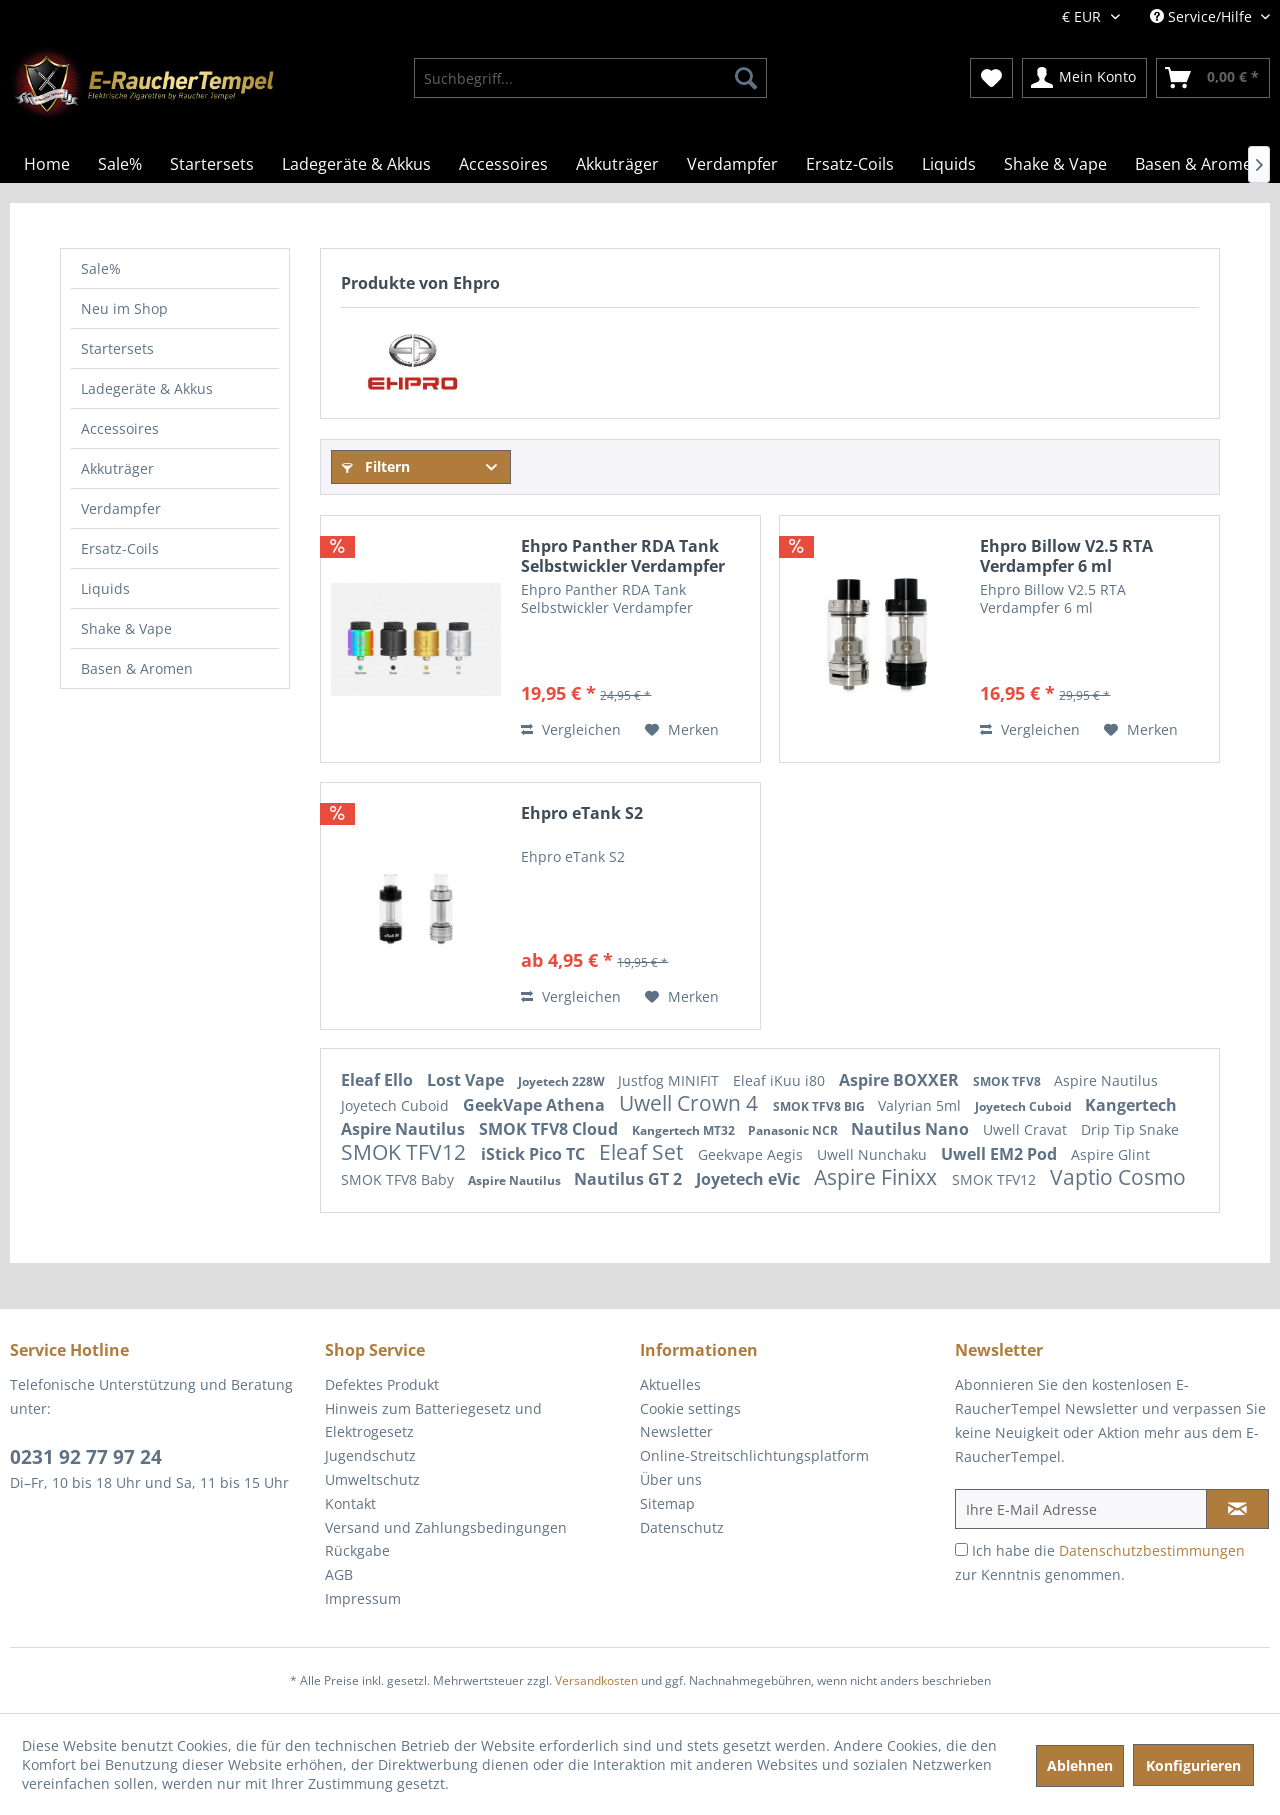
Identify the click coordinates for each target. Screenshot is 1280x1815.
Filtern (376, 466)
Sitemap (667, 1503)
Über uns (671, 1479)
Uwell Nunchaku (874, 1154)
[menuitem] (590, 78)
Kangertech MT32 (685, 1130)
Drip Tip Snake (1130, 1129)
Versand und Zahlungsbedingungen (446, 1527)
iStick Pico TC (535, 1154)
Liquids (105, 588)
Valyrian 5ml (921, 1105)
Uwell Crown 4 (691, 1103)
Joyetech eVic (750, 1179)
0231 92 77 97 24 (86, 1457)
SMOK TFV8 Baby (399, 1179)
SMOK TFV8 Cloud (550, 1129)
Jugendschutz (370, 1455)
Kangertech (1131, 1105)
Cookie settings (690, 1408)
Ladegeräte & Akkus (147, 388)
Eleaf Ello (379, 1080)
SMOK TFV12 (406, 1152)
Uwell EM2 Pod (1001, 1154)
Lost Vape (467, 1080)
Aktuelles (670, 1384)
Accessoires (120, 428)
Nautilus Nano (912, 1129)
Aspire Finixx (878, 1177)
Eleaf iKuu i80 (781, 1080)
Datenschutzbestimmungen (1152, 1550)
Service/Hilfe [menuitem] (1203, 16)
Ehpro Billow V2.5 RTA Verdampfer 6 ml (1066, 556)
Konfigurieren (1193, 1765)
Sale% (101, 268)
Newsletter (676, 1431)
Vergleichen (571, 729)
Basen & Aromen (137, 668)
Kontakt (350, 1503)
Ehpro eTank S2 (582, 813)
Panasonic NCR (794, 1130)
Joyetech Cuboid (397, 1105)
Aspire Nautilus (1106, 1080)
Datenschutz (682, 1527)
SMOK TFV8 (1008, 1081)
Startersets (117, 348)
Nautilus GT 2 (630, 1179)
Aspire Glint (1110, 1154)
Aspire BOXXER (901, 1080)
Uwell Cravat (1027, 1129)
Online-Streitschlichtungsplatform (754, 1455)
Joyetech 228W (563, 1081)
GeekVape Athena (536, 1105)
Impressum (363, 1598)
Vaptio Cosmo (1118, 1177)
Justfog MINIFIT (670, 1080)
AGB (339, 1574)
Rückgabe (357, 1550)
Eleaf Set (643, 1152)
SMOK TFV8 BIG (820, 1106)
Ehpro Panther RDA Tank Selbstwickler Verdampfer (623, 556)
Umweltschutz (372, 1479)
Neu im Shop (124, 308)
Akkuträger (117, 468)
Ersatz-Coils (120, 548)
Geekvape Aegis (752, 1154)
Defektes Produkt (382, 1384)
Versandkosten (596, 1680)
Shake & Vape (126, 628)
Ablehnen (1080, 1765)
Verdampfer (121, 508)
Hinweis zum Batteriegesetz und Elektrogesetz (433, 1420)
